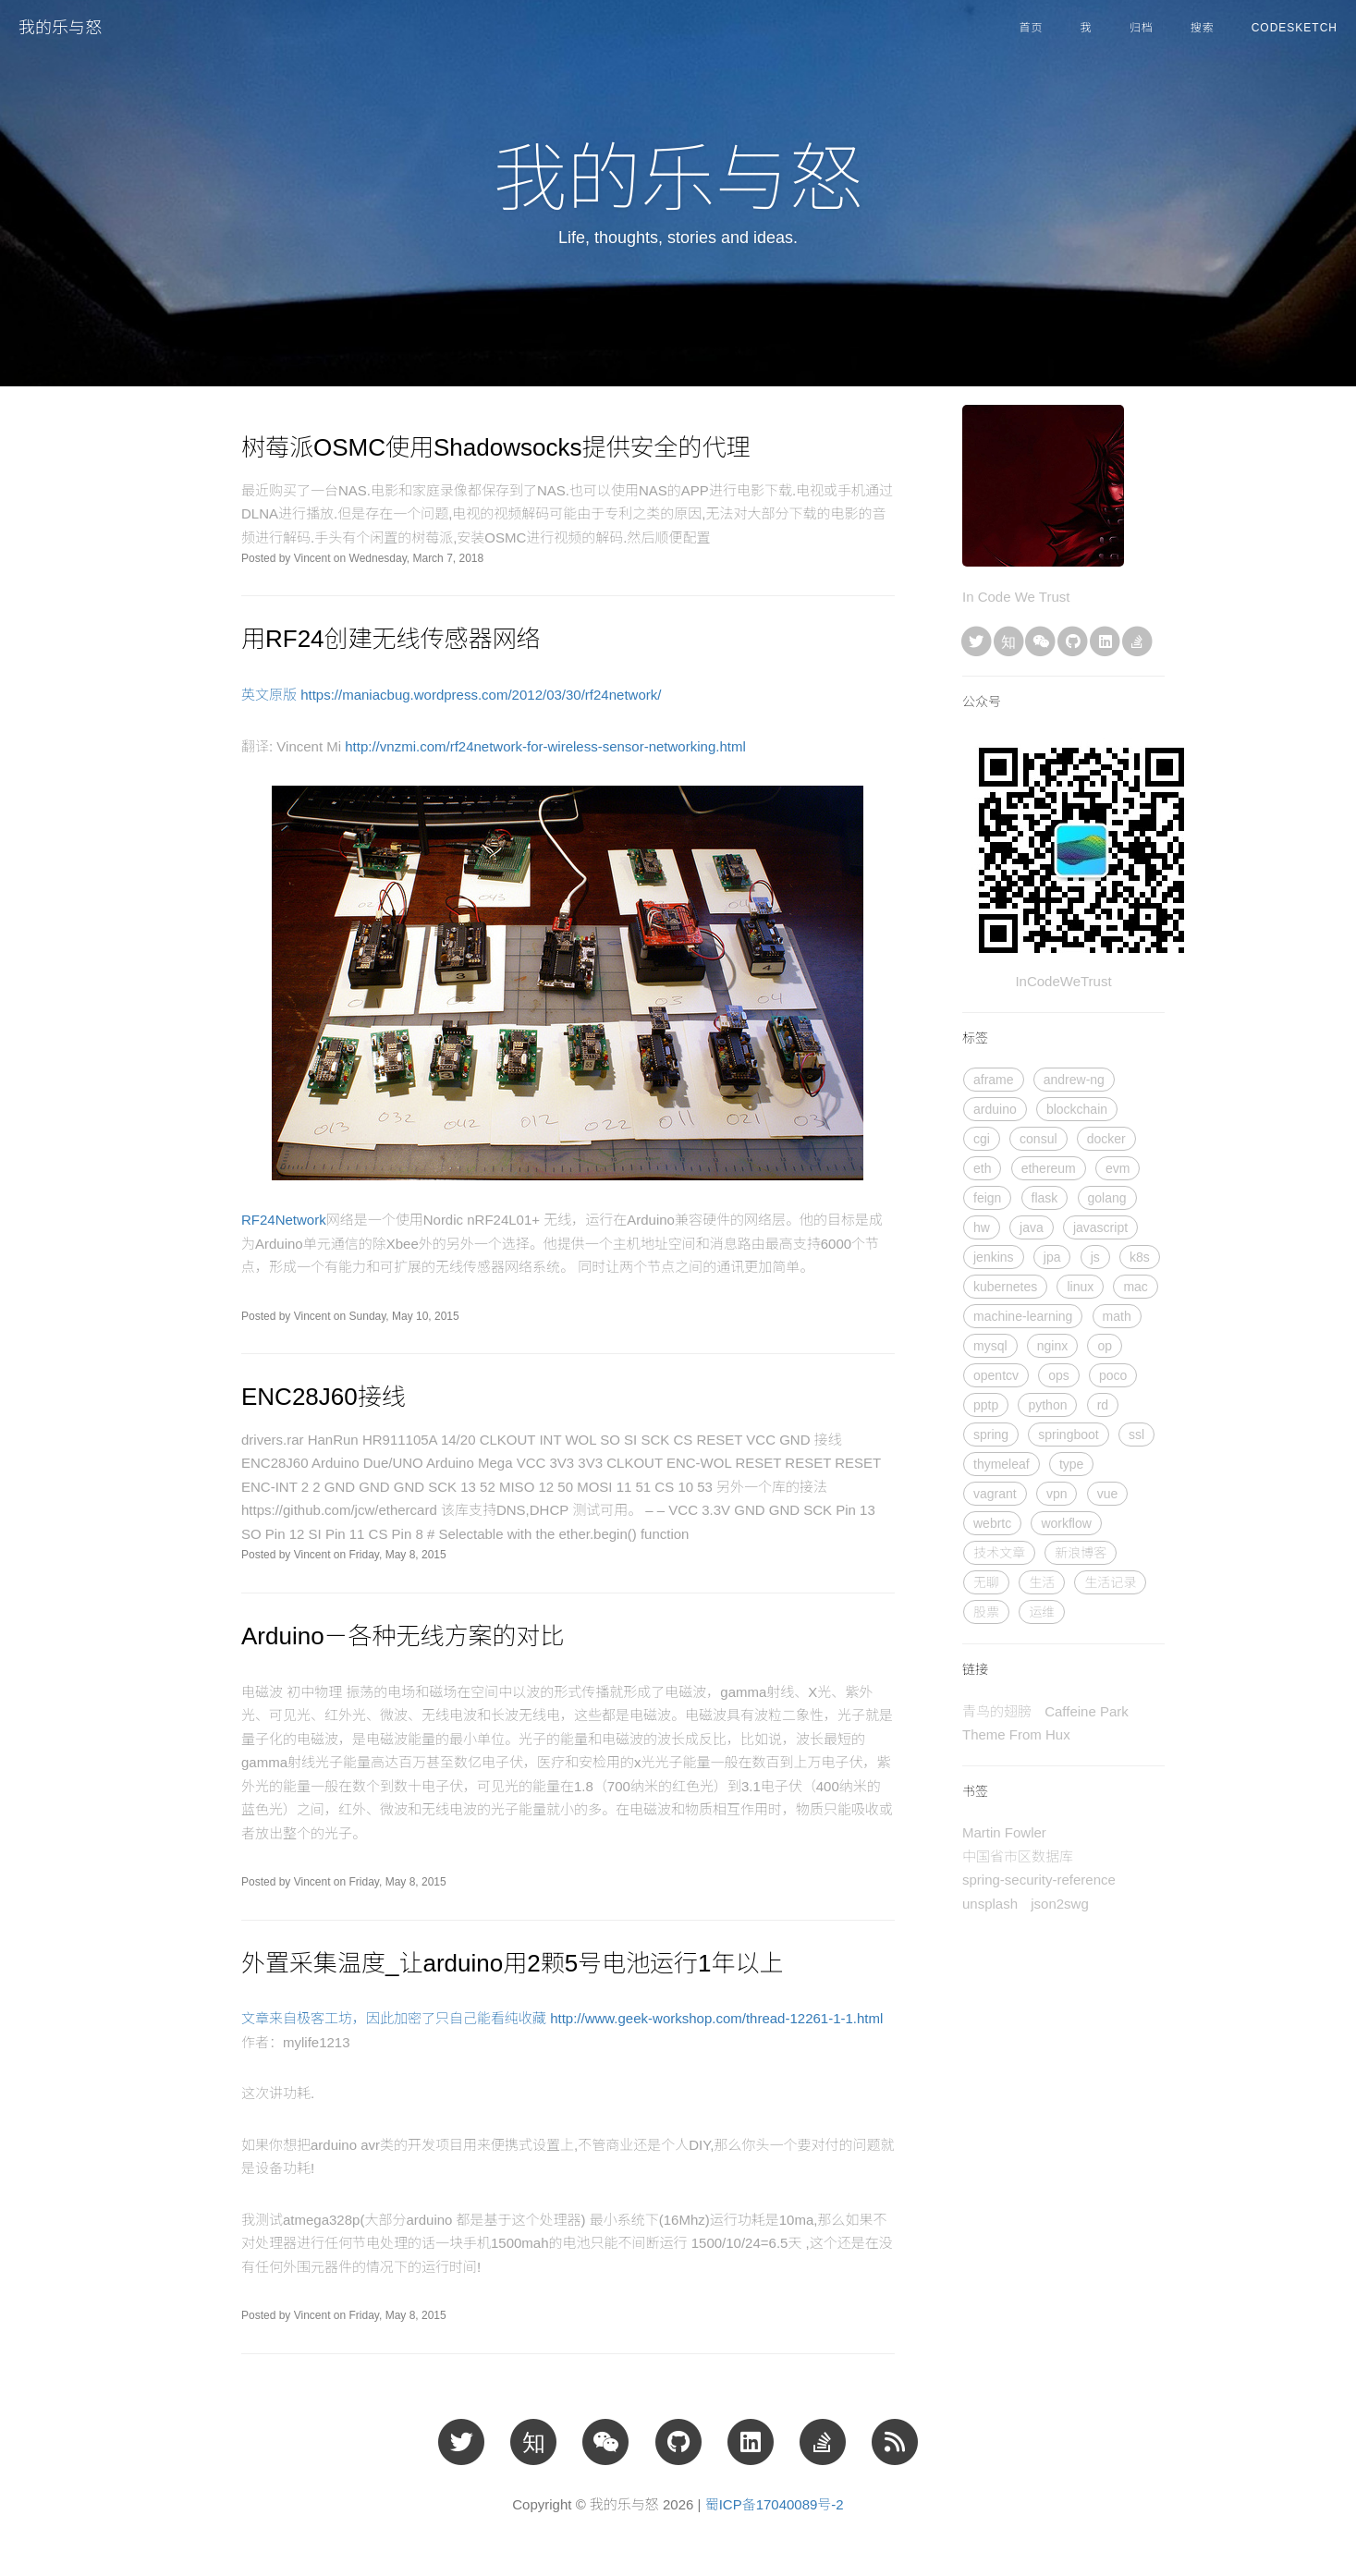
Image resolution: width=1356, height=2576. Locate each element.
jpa (1052, 1257)
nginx (1052, 1345)
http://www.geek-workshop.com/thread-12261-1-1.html (716, 2018)
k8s (1140, 1257)
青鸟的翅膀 (997, 1711)
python (1047, 1405)
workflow (1066, 1523)
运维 (1042, 1612)
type (1071, 1464)
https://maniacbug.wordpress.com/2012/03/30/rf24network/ (480, 694)
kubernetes (1005, 1286)
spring (990, 1434)
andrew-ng (1074, 1079)
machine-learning (1022, 1316)
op (1104, 1345)
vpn (1057, 1493)
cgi (981, 1138)
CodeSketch (1295, 27)
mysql (990, 1345)
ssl (1136, 1434)
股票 (986, 1612)
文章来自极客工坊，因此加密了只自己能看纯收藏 (395, 2018)
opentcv (996, 1375)
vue (1107, 1493)
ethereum (1048, 1168)
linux (1080, 1286)
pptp (985, 1405)
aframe (993, 1079)
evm (1118, 1168)
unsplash (990, 1903)
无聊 (986, 1582)
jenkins (993, 1257)
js (1095, 1257)
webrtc (992, 1523)
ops (1058, 1375)
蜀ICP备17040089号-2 (774, 2504)
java (1032, 1227)
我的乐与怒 (60, 27)
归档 (1142, 27)
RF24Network (283, 1219)
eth (982, 1168)
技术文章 (999, 1552)
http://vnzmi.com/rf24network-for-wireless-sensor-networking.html (545, 746)
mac (1135, 1286)
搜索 (1203, 27)
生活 (1042, 1582)
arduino (995, 1109)
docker (1106, 1138)
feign (987, 1197)
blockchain (1076, 1109)
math (1117, 1316)
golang (1107, 1197)
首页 (1032, 27)
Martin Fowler (1004, 1832)
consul (1038, 1138)
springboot (1068, 1434)
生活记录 (1110, 1582)
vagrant (995, 1493)
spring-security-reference (1039, 1879)
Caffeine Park (1086, 1711)
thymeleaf (1001, 1464)
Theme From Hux (1016, 1734)
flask (1045, 1197)
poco (1113, 1375)
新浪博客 (1080, 1552)
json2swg (1060, 1903)
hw (981, 1227)
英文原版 (270, 694)
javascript (1100, 1227)
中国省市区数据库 (1017, 1856)
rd (1102, 1405)
